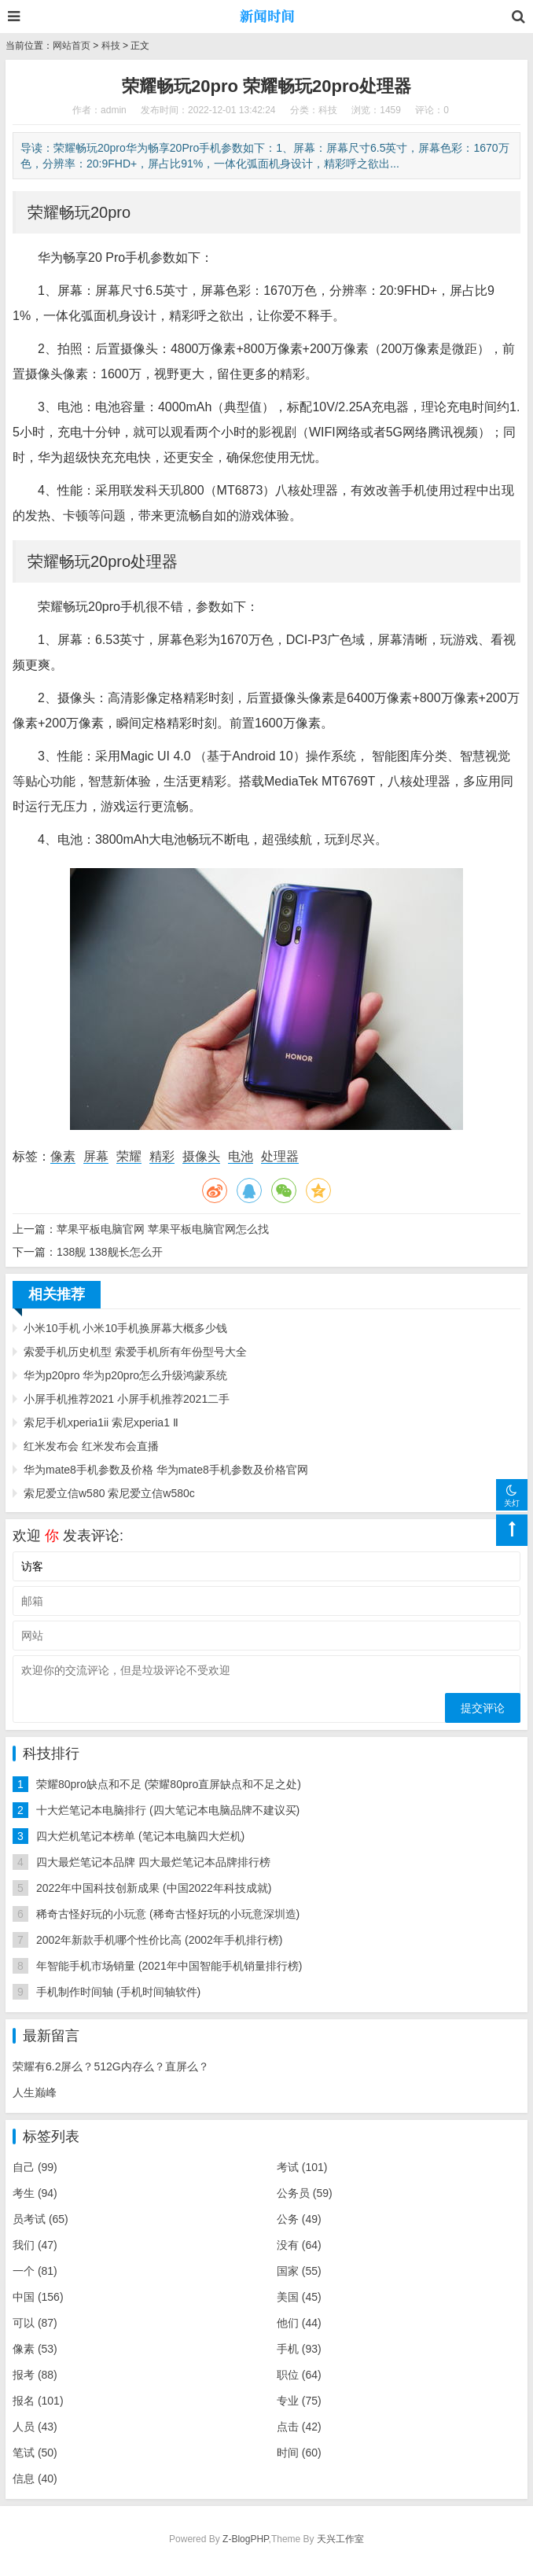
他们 (299, 2323)
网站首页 (71, 45)
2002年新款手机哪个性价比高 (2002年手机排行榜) (159, 1940)
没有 (299, 2245)
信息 (35, 2478)
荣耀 (129, 1156)
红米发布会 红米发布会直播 (91, 1446)
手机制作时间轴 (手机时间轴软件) (118, 1991)
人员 (35, 2426)
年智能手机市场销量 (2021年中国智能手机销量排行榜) (169, 1966)
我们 (35, 2245)
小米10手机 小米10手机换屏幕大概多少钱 (125, 1328)
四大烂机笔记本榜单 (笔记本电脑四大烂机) (140, 1836)
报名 (38, 2400)
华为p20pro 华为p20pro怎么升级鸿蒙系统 (125, 1375)
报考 (35, 2374)
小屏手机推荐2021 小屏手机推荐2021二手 (127, 1399)
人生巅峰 (35, 2092)
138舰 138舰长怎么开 (110, 1252)
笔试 (35, 2452)
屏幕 (95, 1156)
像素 (62, 1156)
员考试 (40, 2219)
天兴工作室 (340, 2539)
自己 (35, 2167)
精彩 (162, 1156)
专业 (299, 2400)
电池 (240, 1156)
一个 (35, 2271)
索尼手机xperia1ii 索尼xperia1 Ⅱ (101, 1422)
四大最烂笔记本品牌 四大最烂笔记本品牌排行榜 (153, 1862)
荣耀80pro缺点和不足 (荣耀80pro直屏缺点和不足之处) (168, 1784)
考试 (302, 2167)
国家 (299, 2271)
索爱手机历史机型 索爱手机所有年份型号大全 (135, 1351)
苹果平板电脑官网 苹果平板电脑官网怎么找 (163, 1229)
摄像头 (201, 1156)
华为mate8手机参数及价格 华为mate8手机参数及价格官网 (166, 1469)
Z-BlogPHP (245, 2539)
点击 (299, 2426)
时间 (299, 2452)
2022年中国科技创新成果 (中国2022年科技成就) (154, 1888)
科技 (110, 45)
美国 (299, 2297)
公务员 (305, 2193)
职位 (299, 2374)
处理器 (280, 1156)
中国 (38, 2297)
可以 (35, 2323)
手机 (299, 2348)
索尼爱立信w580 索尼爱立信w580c (109, 1493)
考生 (35, 2193)
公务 (299, 2219)
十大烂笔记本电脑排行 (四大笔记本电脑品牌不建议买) (168, 1810)
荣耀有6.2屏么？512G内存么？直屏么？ (111, 2066)
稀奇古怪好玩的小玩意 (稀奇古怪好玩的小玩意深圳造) (168, 1914)
